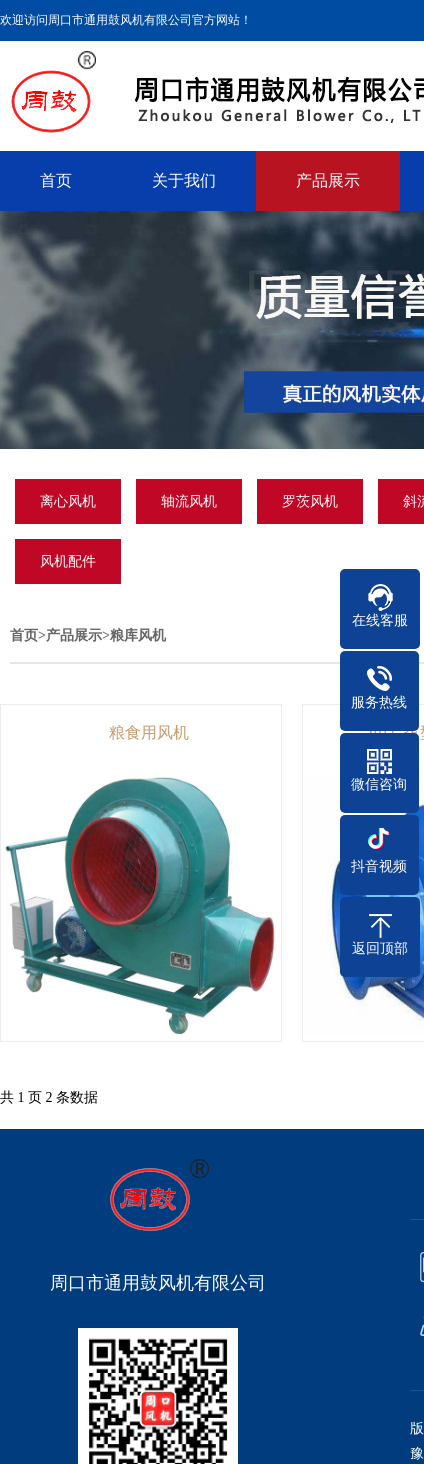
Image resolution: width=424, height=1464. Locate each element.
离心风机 (68, 501)
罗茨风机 (310, 501)
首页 (56, 180)
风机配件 (68, 561)
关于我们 (184, 180)
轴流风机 (189, 501)
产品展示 (328, 180)
